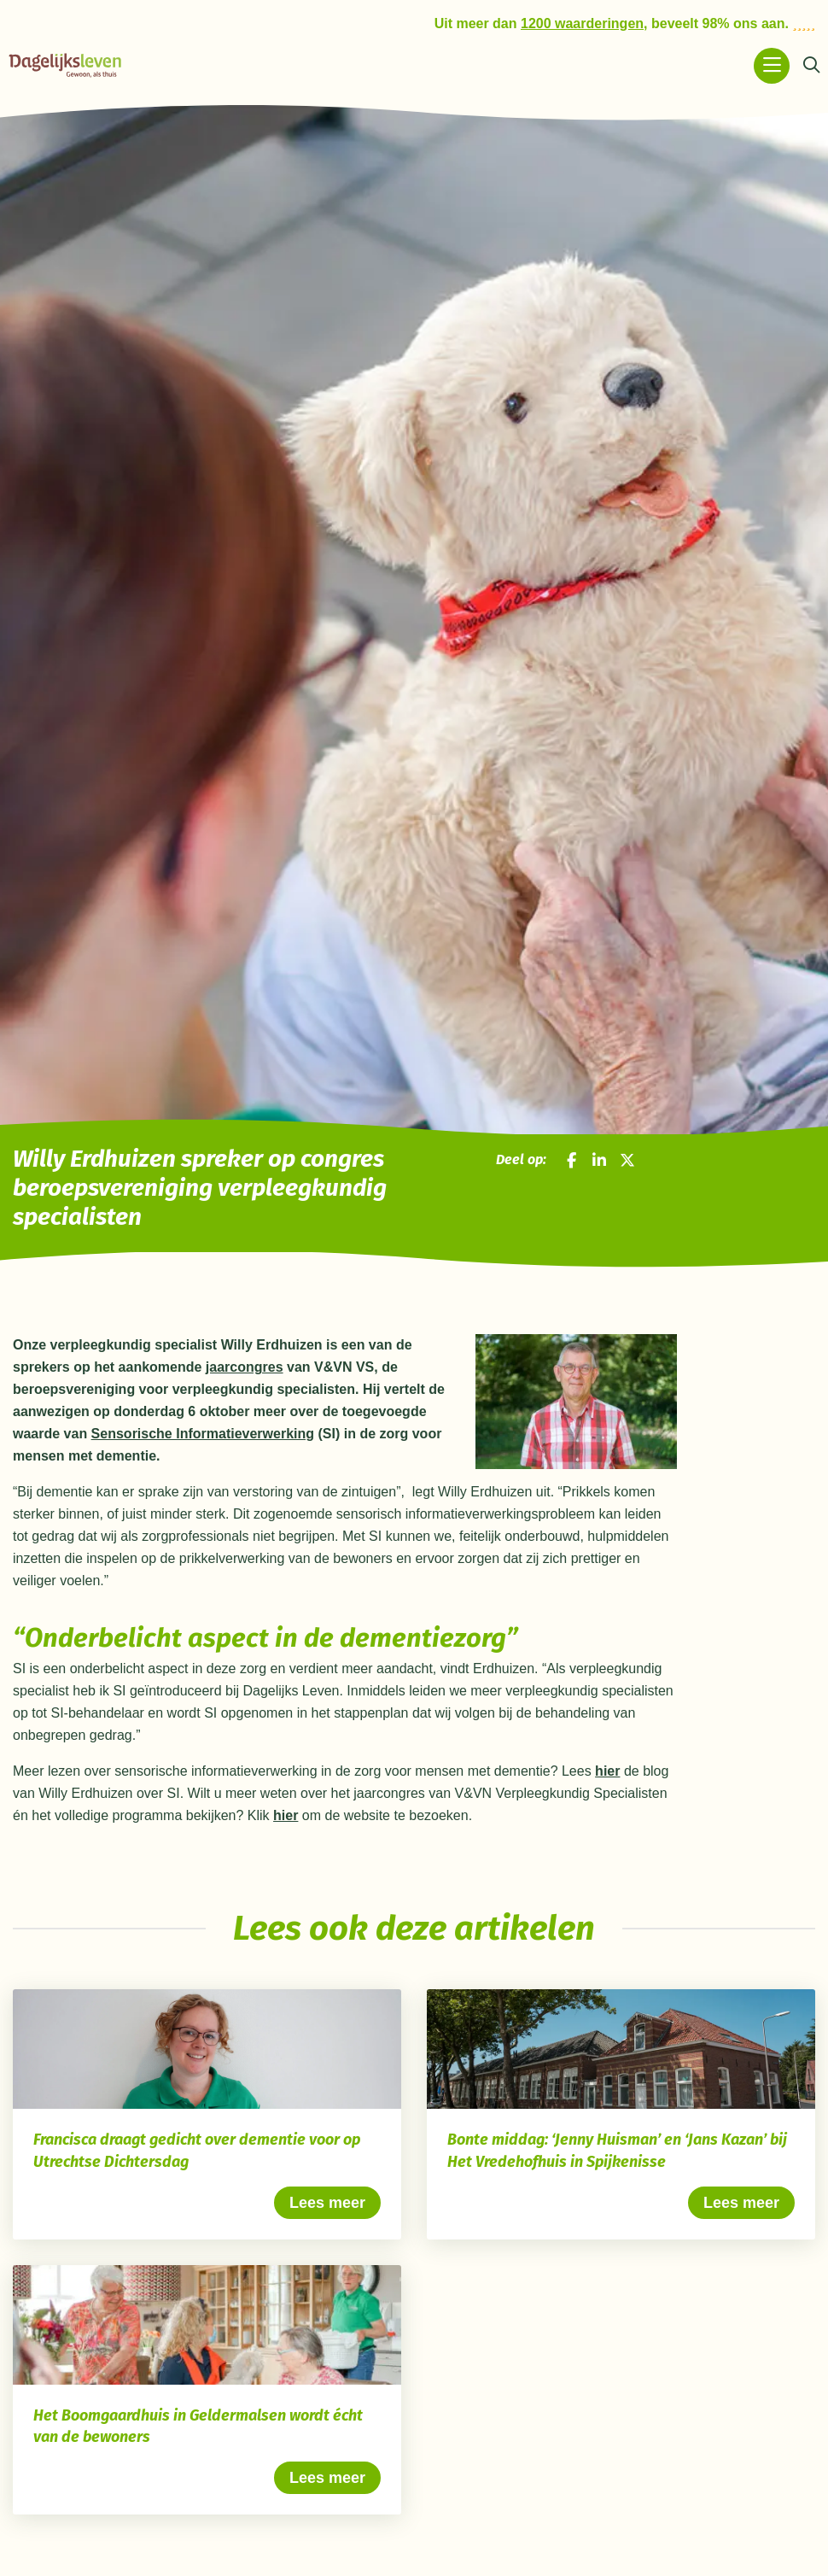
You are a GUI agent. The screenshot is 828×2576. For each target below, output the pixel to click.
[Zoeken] (811, 66)
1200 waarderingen (582, 23)
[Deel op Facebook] (572, 1160)
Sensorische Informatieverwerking (202, 1433)
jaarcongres (244, 1367)
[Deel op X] (627, 1160)
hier (607, 1771)
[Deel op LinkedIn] (599, 1160)
